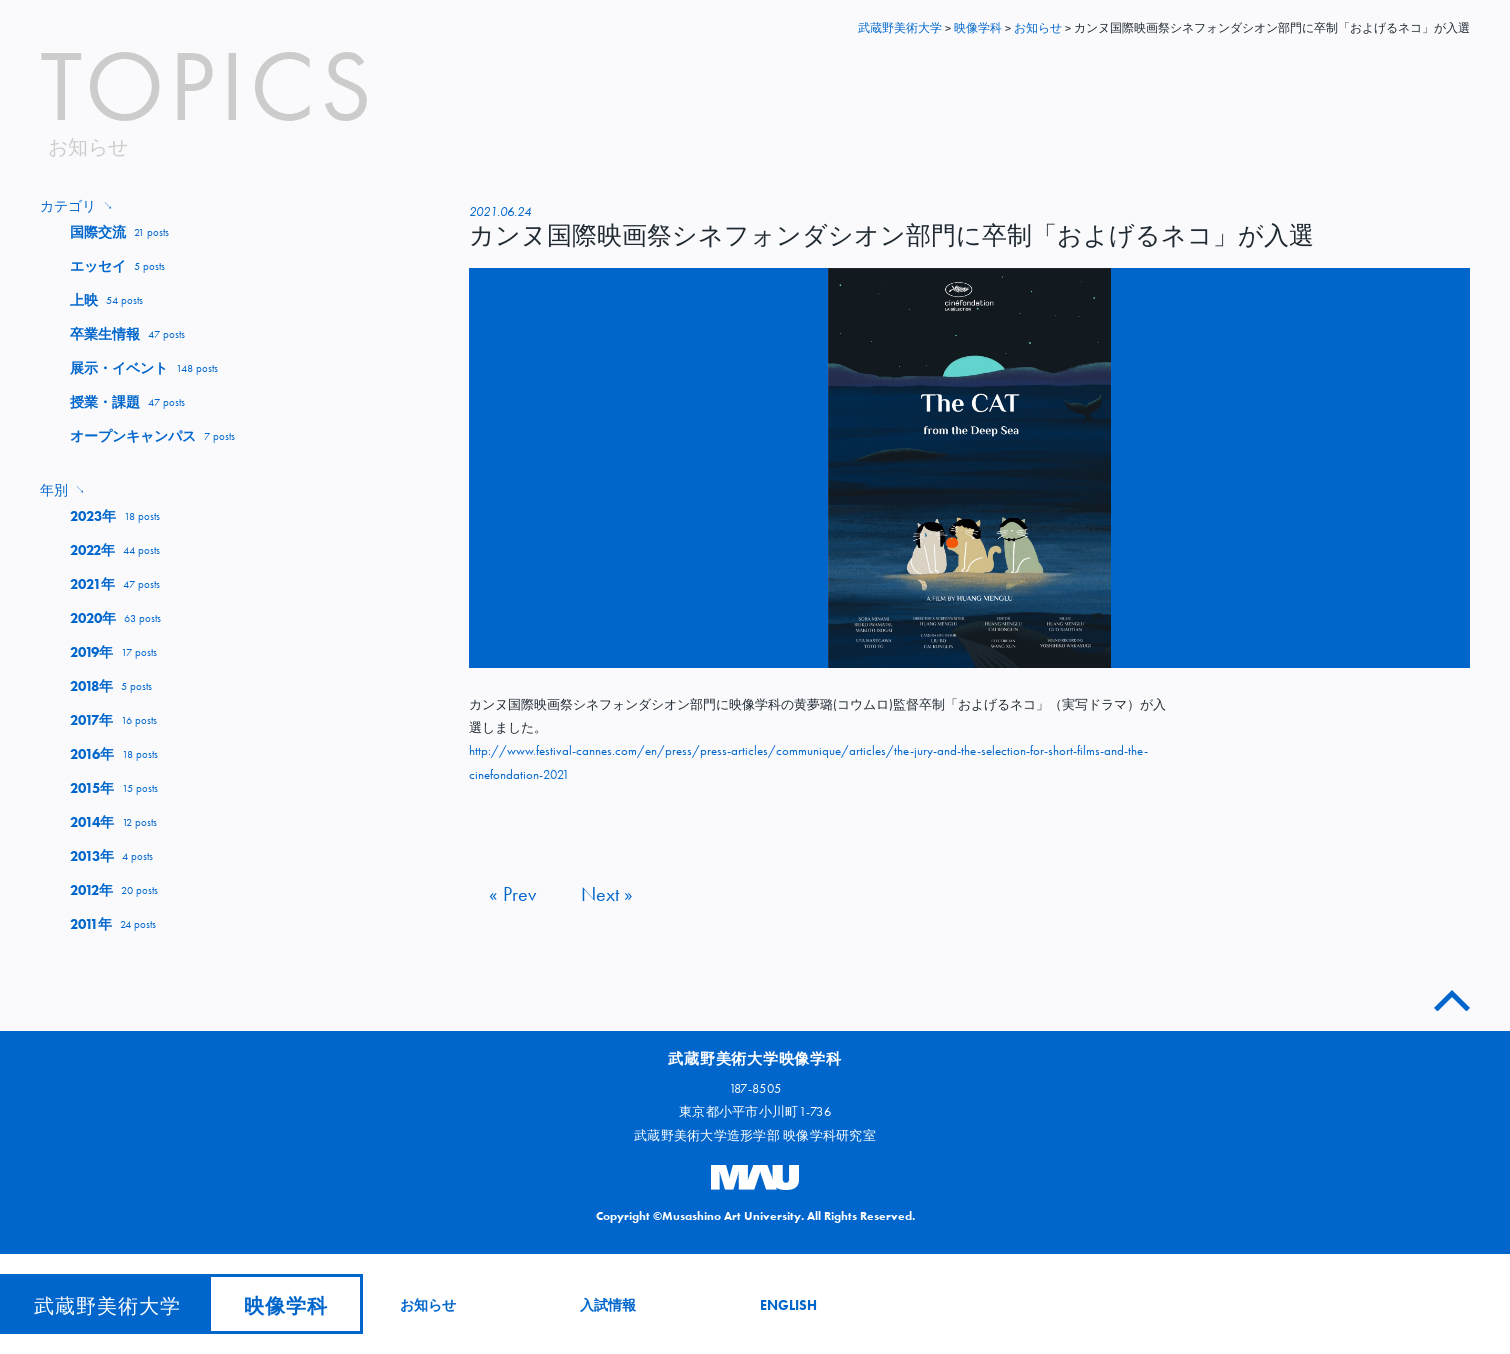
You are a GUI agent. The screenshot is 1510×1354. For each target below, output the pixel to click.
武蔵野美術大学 (900, 28)
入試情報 (608, 1305)
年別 (62, 490)
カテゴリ (76, 206)
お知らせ (428, 1305)
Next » (607, 894)
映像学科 (286, 1306)
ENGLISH (788, 1305)
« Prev (512, 894)
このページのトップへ (1452, 996)
